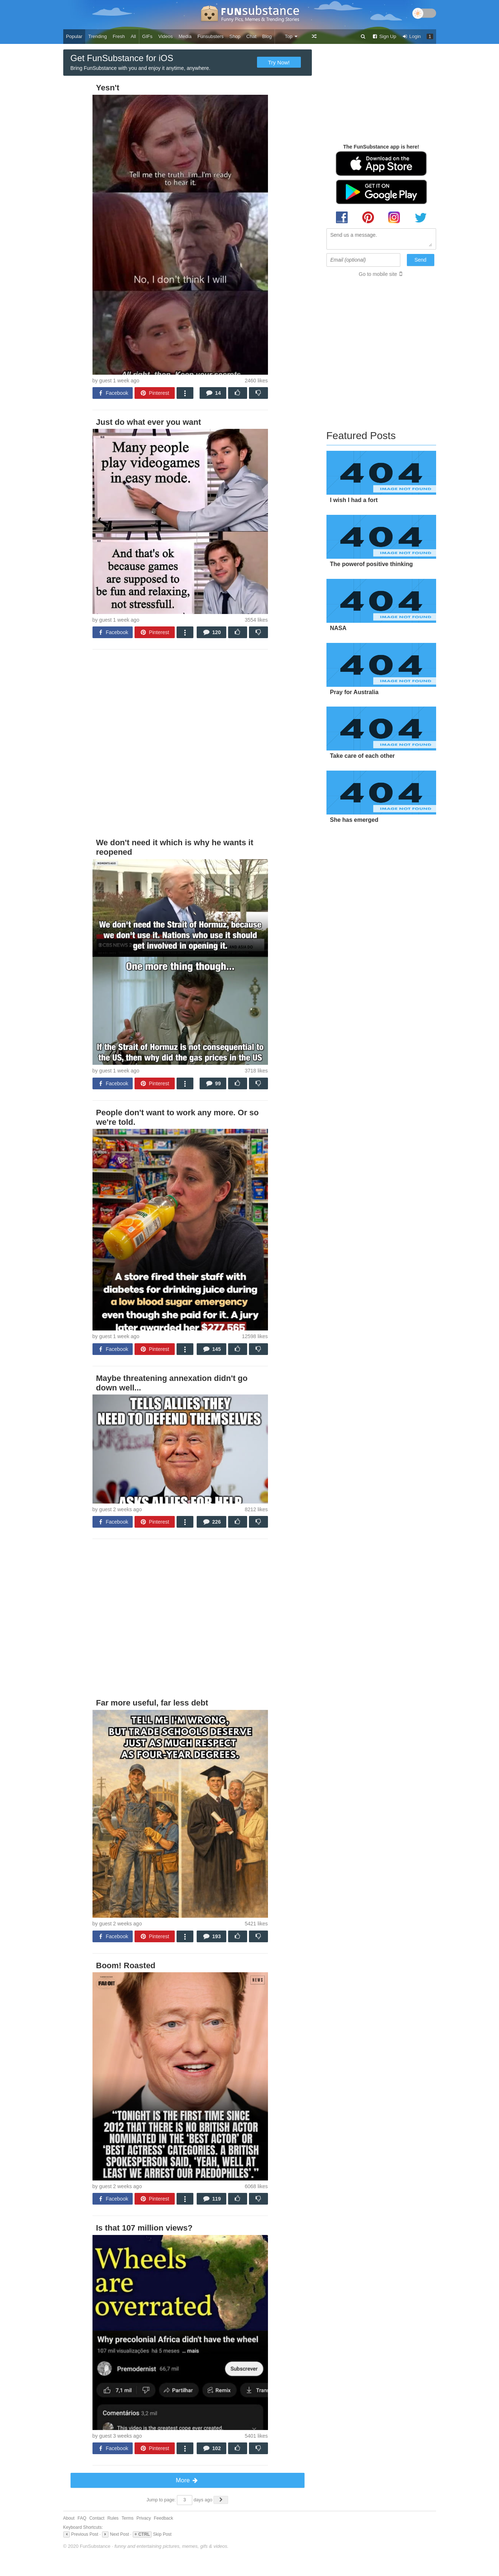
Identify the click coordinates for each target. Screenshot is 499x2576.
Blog (267, 36)
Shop (234, 36)
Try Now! (279, 62)
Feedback (163, 2518)
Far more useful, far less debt (152, 1702)
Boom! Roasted (126, 1965)
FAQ (82, 2518)
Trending (97, 36)
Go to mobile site (378, 274)
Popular (74, 36)
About (69, 2518)
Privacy (143, 2518)
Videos (165, 36)
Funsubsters (210, 36)
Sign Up (384, 36)
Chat (251, 36)
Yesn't (108, 87)
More (187, 2480)
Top (291, 36)
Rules (113, 2518)
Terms (127, 2518)
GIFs (147, 36)
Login (411, 36)
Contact (96, 2518)
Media (185, 36)
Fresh (119, 36)
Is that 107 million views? (144, 2227)
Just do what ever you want (148, 422)
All (133, 36)
